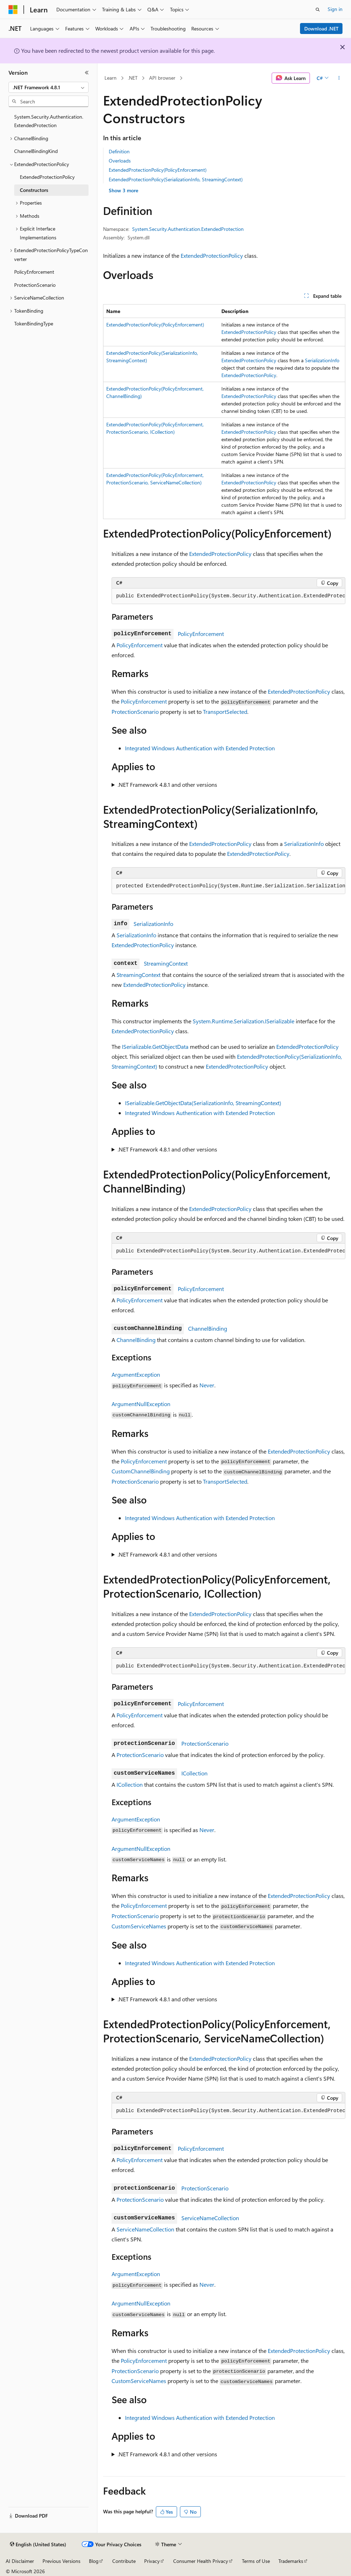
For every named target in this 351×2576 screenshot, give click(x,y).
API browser (162, 77)
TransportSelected (225, 711)
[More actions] (339, 78)
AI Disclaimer (20, 2561)
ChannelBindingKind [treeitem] (36, 151)
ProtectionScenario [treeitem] (35, 285)
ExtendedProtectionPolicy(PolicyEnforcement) (157, 169)
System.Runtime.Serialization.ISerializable (243, 1021)
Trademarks (290, 2561)
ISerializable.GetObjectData (155, 1046)
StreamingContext (166, 963)
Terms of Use (256, 2561)
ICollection (194, 1773)
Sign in (335, 9)
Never (206, 1385)
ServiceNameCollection (210, 2218)
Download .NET (321, 28)
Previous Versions (61, 2561)
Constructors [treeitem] (34, 190)
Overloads (120, 160)
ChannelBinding (207, 1328)
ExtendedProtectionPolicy (212, 255)
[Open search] (318, 9)
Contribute (124, 2561)
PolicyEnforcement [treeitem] (34, 271)
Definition (119, 151)
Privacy (152, 2561)
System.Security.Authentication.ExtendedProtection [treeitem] (48, 121)
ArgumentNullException (141, 1404)
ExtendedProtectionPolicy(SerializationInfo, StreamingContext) (176, 179)
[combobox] (49, 87)
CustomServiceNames (139, 1926)
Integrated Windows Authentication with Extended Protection (200, 748)
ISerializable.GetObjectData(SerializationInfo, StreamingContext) (203, 1103)
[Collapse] (86, 72)
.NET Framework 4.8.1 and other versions (167, 784)
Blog (93, 2561)
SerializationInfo (322, 360)
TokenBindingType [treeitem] (33, 323)
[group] (228, 596)
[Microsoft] (13, 9)
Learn (110, 77)
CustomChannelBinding (141, 1471)
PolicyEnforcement (201, 633)
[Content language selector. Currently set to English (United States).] (38, 2544)
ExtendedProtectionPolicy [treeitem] (47, 177)
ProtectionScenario (135, 711)
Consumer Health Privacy (200, 2561)
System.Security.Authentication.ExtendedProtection (188, 229)
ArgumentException (136, 1374)
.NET (132, 77)
